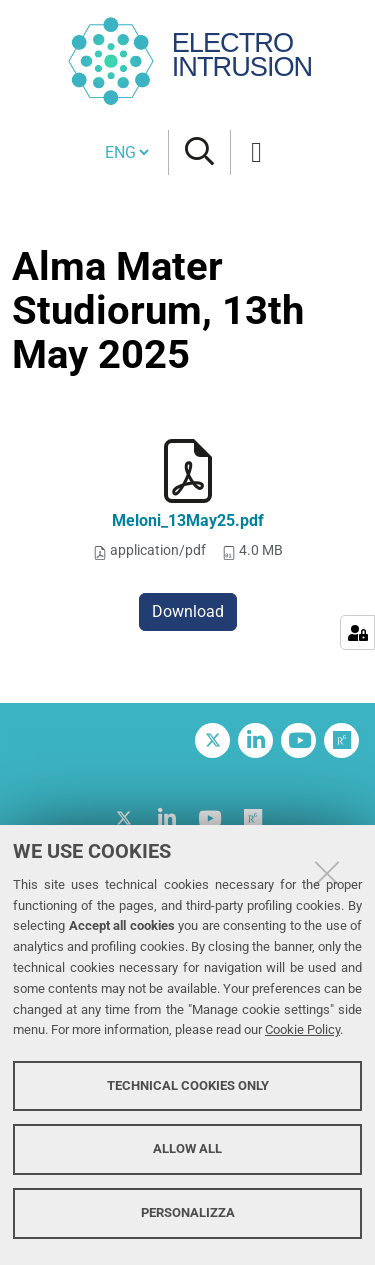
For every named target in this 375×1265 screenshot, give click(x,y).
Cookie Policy (302, 1029)
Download (188, 611)
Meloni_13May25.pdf (188, 520)
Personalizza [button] (188, 1212)
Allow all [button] (187, 1148)
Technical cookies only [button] (188, 1085)
